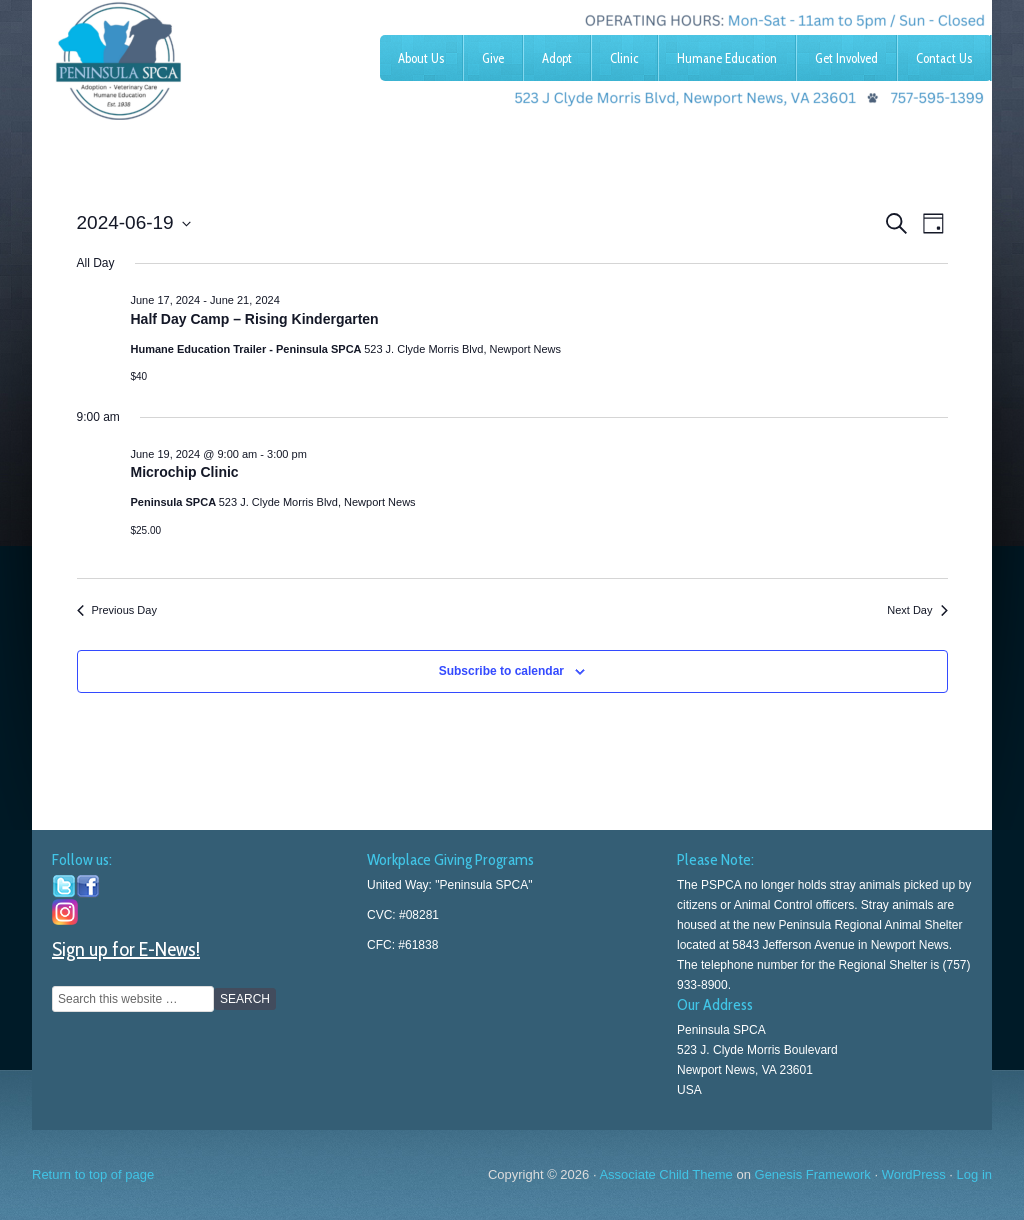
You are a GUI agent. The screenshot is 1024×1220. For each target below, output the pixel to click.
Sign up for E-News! (126, 949)
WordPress (914, 1174)
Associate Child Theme (665, 1174)
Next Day (917, 610)
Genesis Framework (813, 1174)
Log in (974, 1174)
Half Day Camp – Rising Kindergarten (255, 319)
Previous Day (117, 610)
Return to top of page (93, 1174)
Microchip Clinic (185, 472)
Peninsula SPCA (182, 55)
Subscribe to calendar (501, 671)
